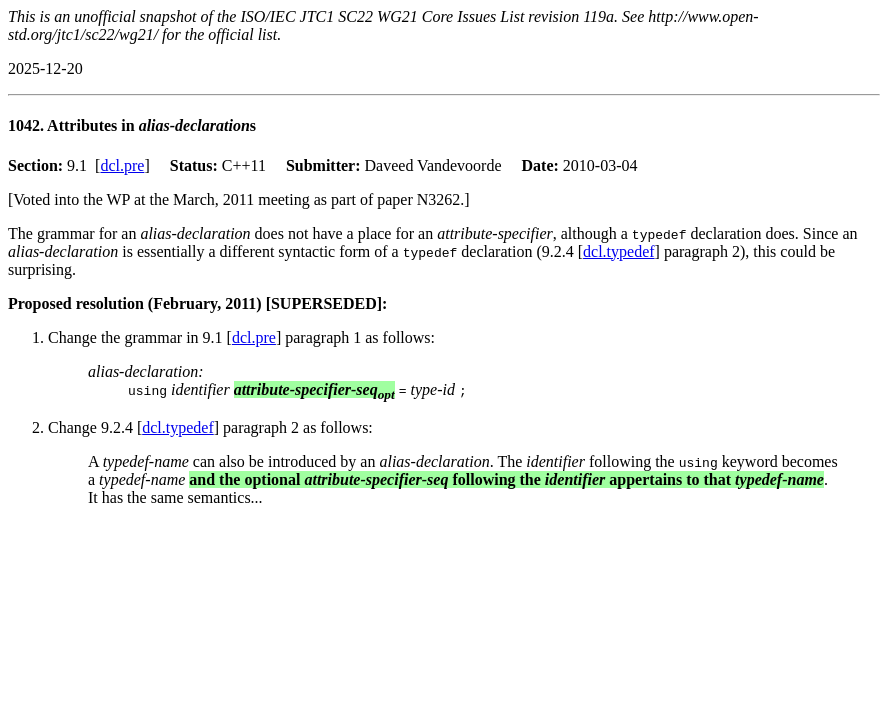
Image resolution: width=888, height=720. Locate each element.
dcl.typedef (619, 251)
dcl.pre (122, 165)
